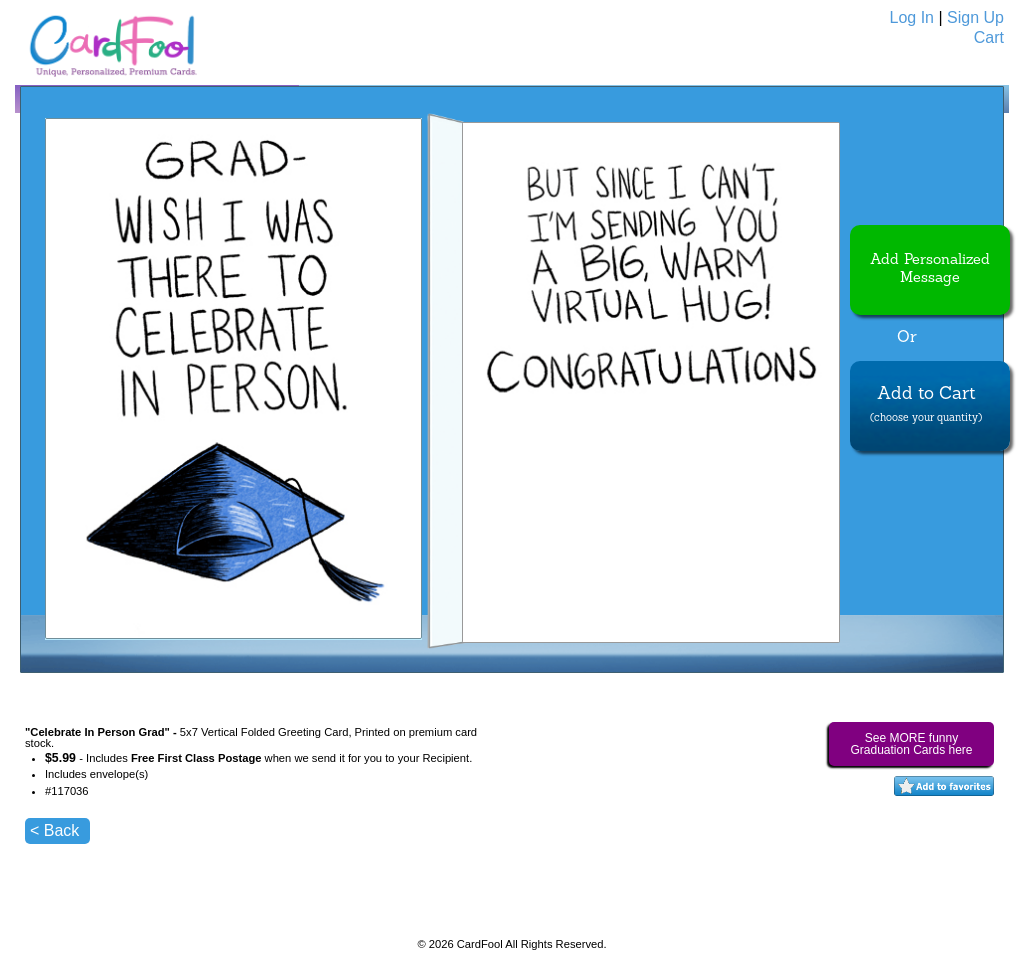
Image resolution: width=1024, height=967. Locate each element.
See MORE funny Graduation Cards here (911, 744)
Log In (912, 17)
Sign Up (975, 17)
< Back (54, 830)
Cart (989, 37)
